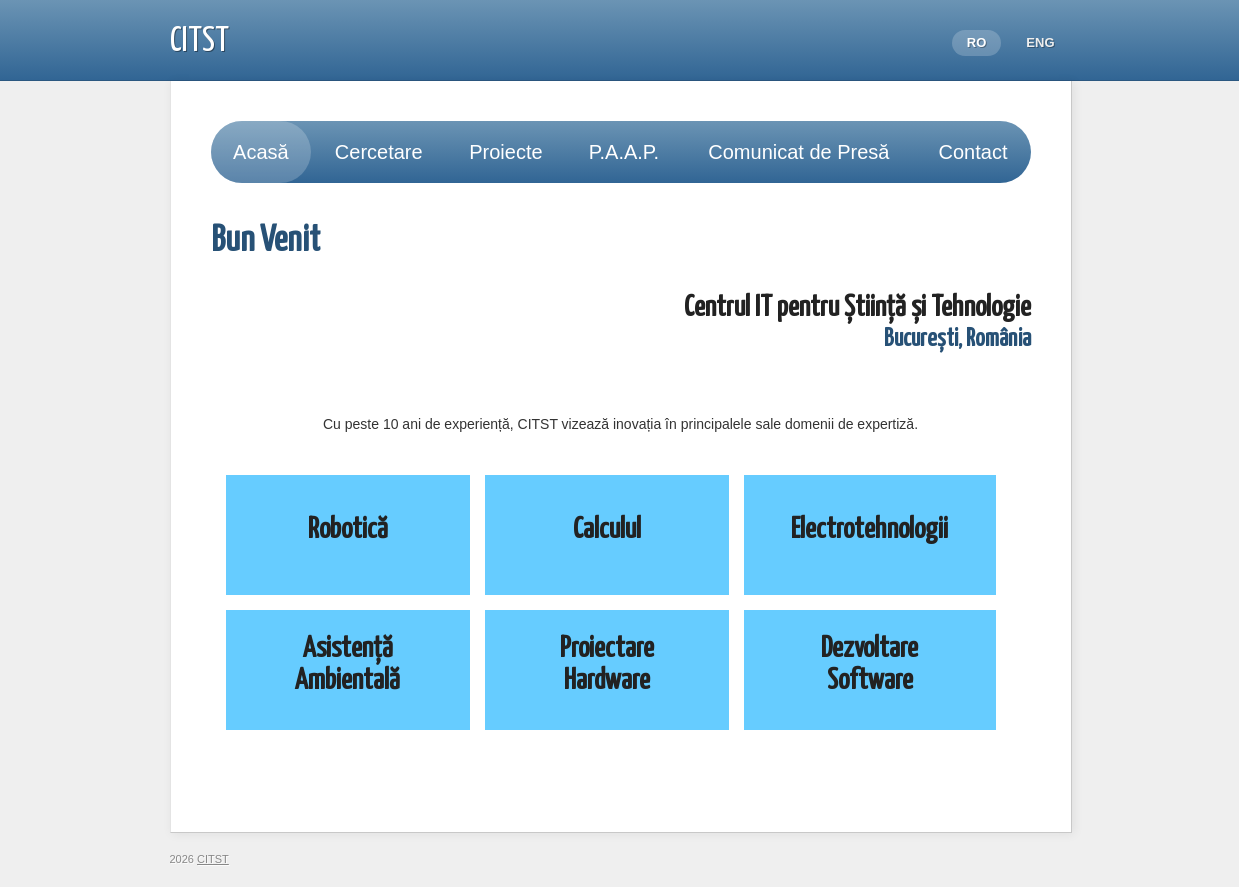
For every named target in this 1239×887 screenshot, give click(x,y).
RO (977, 42)
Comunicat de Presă (798, 152)
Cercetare (379, 152)
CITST (199, 41)
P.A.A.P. (624, 152)
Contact (973, 152)
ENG (1040, 42)
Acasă (261, 152)
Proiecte (505, 152)
